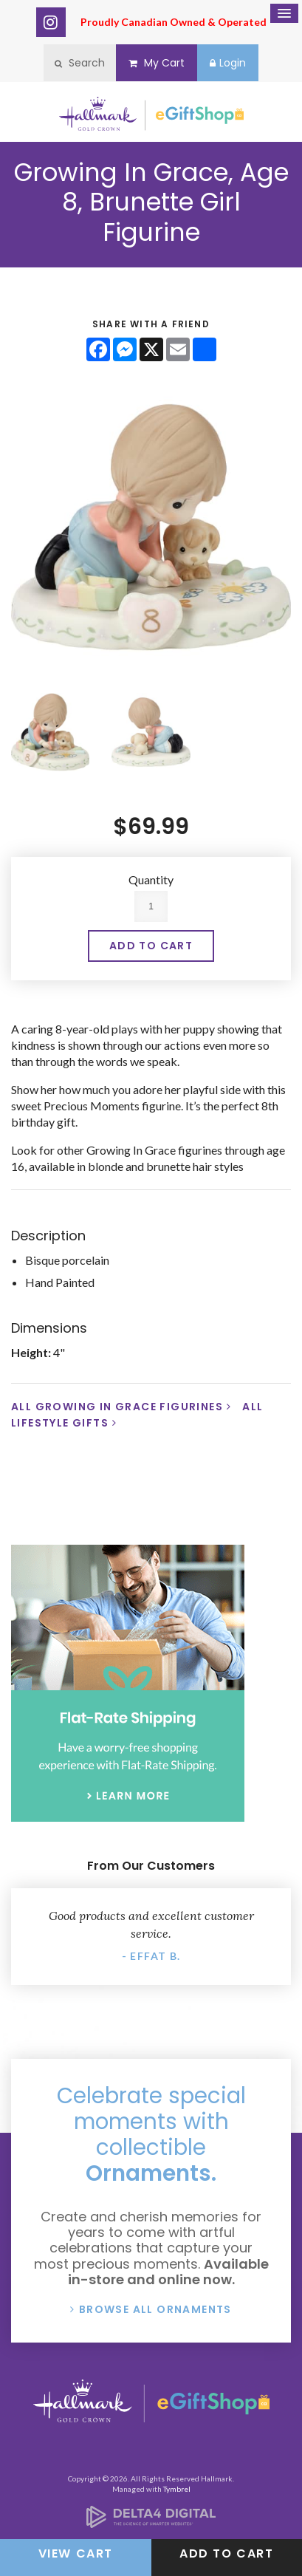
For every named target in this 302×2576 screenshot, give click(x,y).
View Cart (75, 2553)
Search (80, 62)
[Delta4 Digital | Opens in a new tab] (151, 2523)
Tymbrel (177, 2488)
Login (228, 62)
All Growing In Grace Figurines (117, 1406)
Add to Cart (226, 2553)
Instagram (51, 22)
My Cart (156, 62)
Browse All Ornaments (155, 2309)
